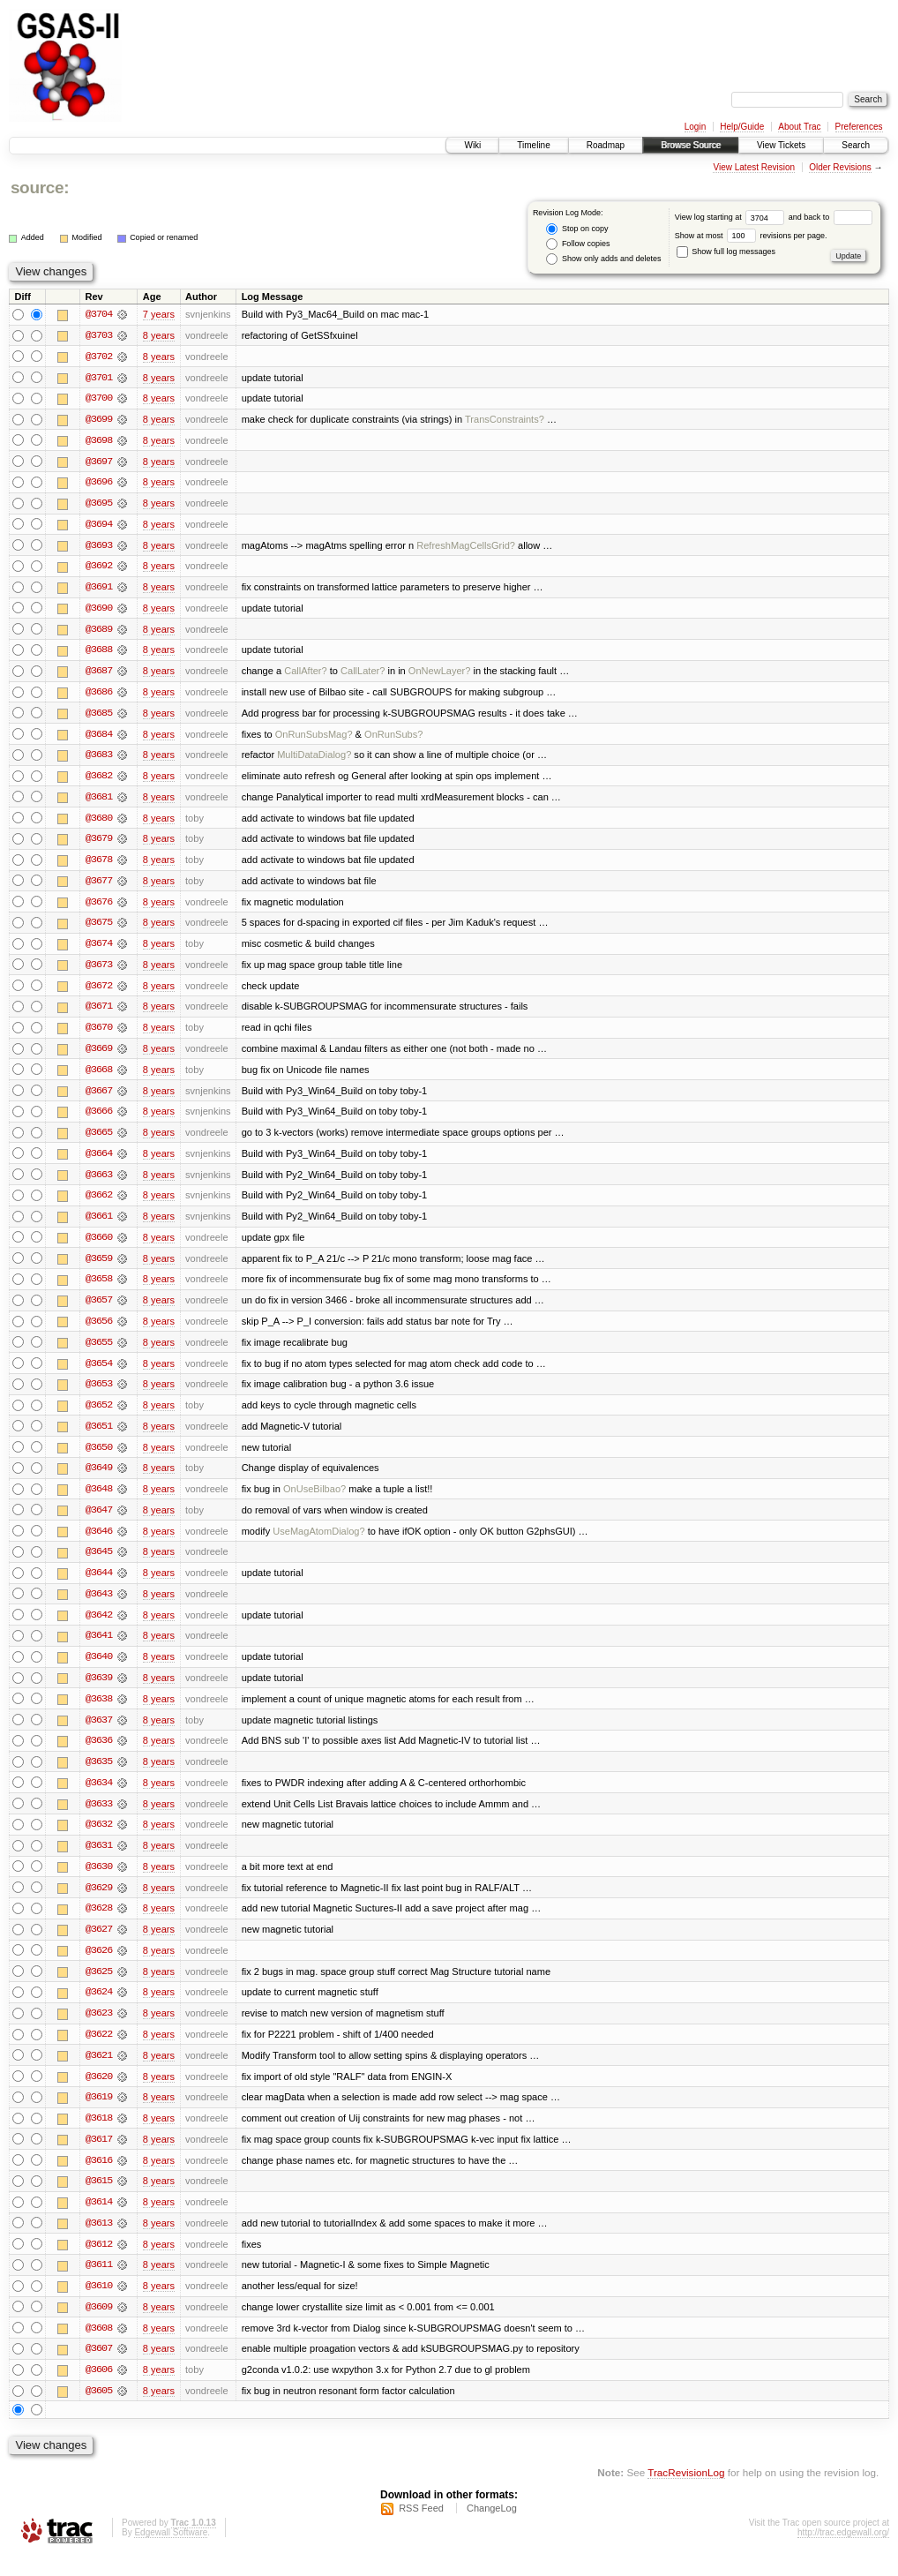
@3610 (99, 2305)
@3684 (99, 738)
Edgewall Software (170, 2552)
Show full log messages (726, 251)
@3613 (99, 2241)
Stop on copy (577, 229)
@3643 (99, 1606)
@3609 (99, 2326)
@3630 (99, 1881)
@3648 (99, 1500)
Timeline (533, 145)
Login (695, 126)
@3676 (99, 907)
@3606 (99, 2390)
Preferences (859, 126)
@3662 (99, 1204)
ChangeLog (492, 2528)
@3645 (99, 1564)
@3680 (99, 822)
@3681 (99, 801)
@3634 (99, 1797)
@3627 (99, 1945)
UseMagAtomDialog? (318, 1542)
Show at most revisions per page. (751, 235)
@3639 (99, 1691)
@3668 (99, 1077)
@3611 (99, 2284)
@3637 (99, 1733)
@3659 (99, 1267)
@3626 (99, 1966)
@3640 (99, 1670)
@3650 (99, 1458)
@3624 (99, 2008)
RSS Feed (421, 2528)
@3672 (99, 992)
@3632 (99, 1839)
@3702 (99, 356)
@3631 (99, 1860)
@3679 (99, 844)
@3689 (99, 632)
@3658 (99, 1288)
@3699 (99, 420)
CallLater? (362, 674)
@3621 (99, 2072)
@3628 (99, 1924)
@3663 (99, 1182)
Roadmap (606, 145)
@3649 (99, 1479)
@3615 (99, 2199)
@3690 (99, 611)
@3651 (99, 1437)
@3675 (99, 928)
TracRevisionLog (685, 2492)
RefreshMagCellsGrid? (465, 547)
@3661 (99, 1225)
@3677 (99, 886)
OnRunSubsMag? (314, 737)
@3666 (99, 1119)
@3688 (99, 653)
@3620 (99, 2093)
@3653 (99, 1394)
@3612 (99, 2263)
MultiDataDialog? (314, 759)
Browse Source (691, 145)
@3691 (99, 589)
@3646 (99, 1543)
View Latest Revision (754, 167)
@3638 (99, 1712)
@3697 (99, 462)
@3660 (99, 1246)
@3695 (99, 505)
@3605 (99, 2411)
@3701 (99, 378)
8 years (159, 335)
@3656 (99, 1331)
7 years (159, 314)
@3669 (99, 1055)
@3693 (99, 547)
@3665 (99, 1140)
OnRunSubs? (393, 737)
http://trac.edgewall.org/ (843, 2552)
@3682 (99, 780)
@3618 (99, 2136)
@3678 (99, 865)
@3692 (99, 568)
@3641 (99, 1648)
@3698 (99, 441)
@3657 (99, 1310)
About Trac (799, 126)
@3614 (99, 2220)
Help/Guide (742, 126)
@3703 (99, 335)
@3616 (99, 2178)
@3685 (99, 717)
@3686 (99, 695)
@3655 (99, 1352)
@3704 (99, 314)
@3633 (99, 1818)
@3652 (99, 1415)
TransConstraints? (504, 420)
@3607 (99, 2369)
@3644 (99, 1585)
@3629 (99, 1903)
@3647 (99, 1521)
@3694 (99, 526)
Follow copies (578, 244)
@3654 (99, 1373)
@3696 (99, 484)
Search (856, 145)
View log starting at (732, 217)
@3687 (99, 674)
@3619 (99, 2114)
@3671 (99, 1013)
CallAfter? (305, 674)
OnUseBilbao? (314, 1500)
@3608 (99, 2347)
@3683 (99, 759)
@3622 (99, 2051)
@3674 (99, 950)
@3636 (99, 1754)
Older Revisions (840, 167)
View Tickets (781, 145)
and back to (830, 217)
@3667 (99, 1098)
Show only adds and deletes (603, 259)
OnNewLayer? (439, 674)
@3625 (99, 1987)
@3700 (99, 399)
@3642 (99, 1627)
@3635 (99, 1776)
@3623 (99, 2030)
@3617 (99, 2157)
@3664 (99, 1161)
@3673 (99, 971)
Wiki (472, 145)
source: (40, 187)
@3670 (99, 1034)
